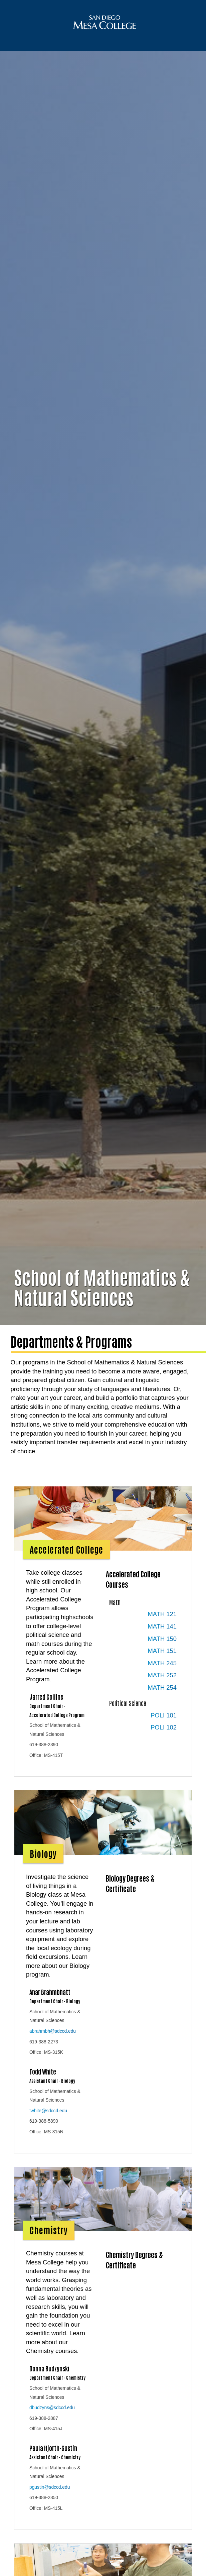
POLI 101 (164, 1728)
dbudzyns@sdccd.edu (52, 2421)
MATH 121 (162, 1628)
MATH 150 (162, 1652)
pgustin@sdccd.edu (49, 2500)
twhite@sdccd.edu (48, 2124)
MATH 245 (162, 1676)
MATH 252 (162, 1688)
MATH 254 (162, 1701)
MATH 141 (162, 1640)
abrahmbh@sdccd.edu (52, 2044)
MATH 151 (162, 1664)
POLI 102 (164, 1741)
